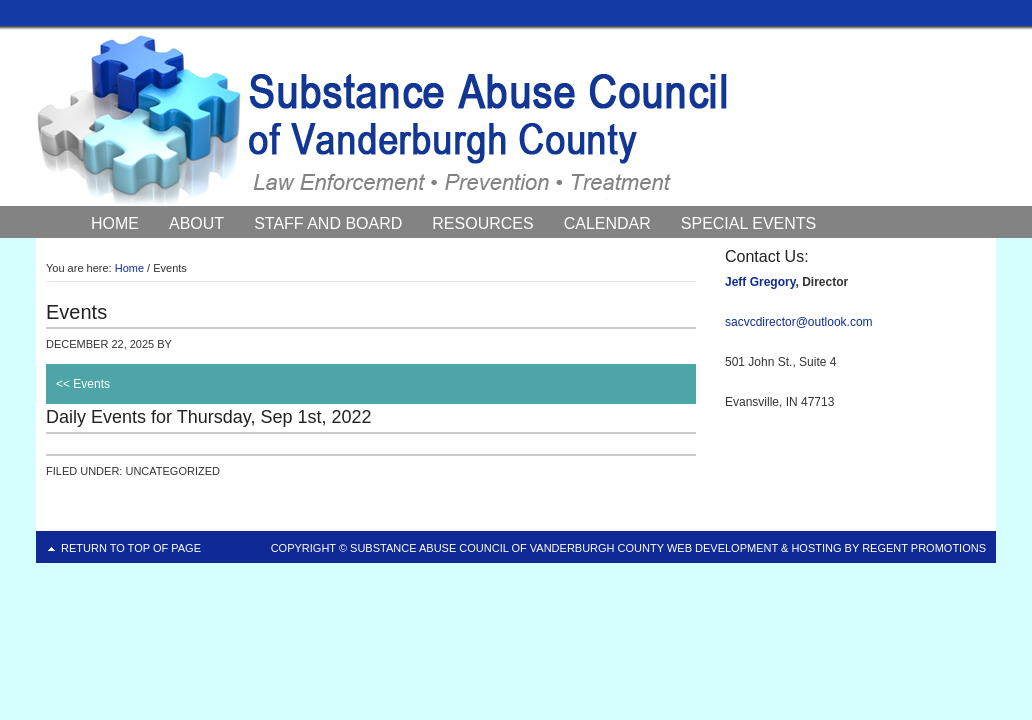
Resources (482, 223)
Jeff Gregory (760, 282)
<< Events (83, 384)
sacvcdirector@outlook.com (799, 322)
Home (115, 223)
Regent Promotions (924, 548)
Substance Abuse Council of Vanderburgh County (516, 119)
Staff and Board (328, 223)
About (196, 223)
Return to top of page (131, 548)
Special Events (748, 223)
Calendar (607, 223)
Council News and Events (206, 249)
